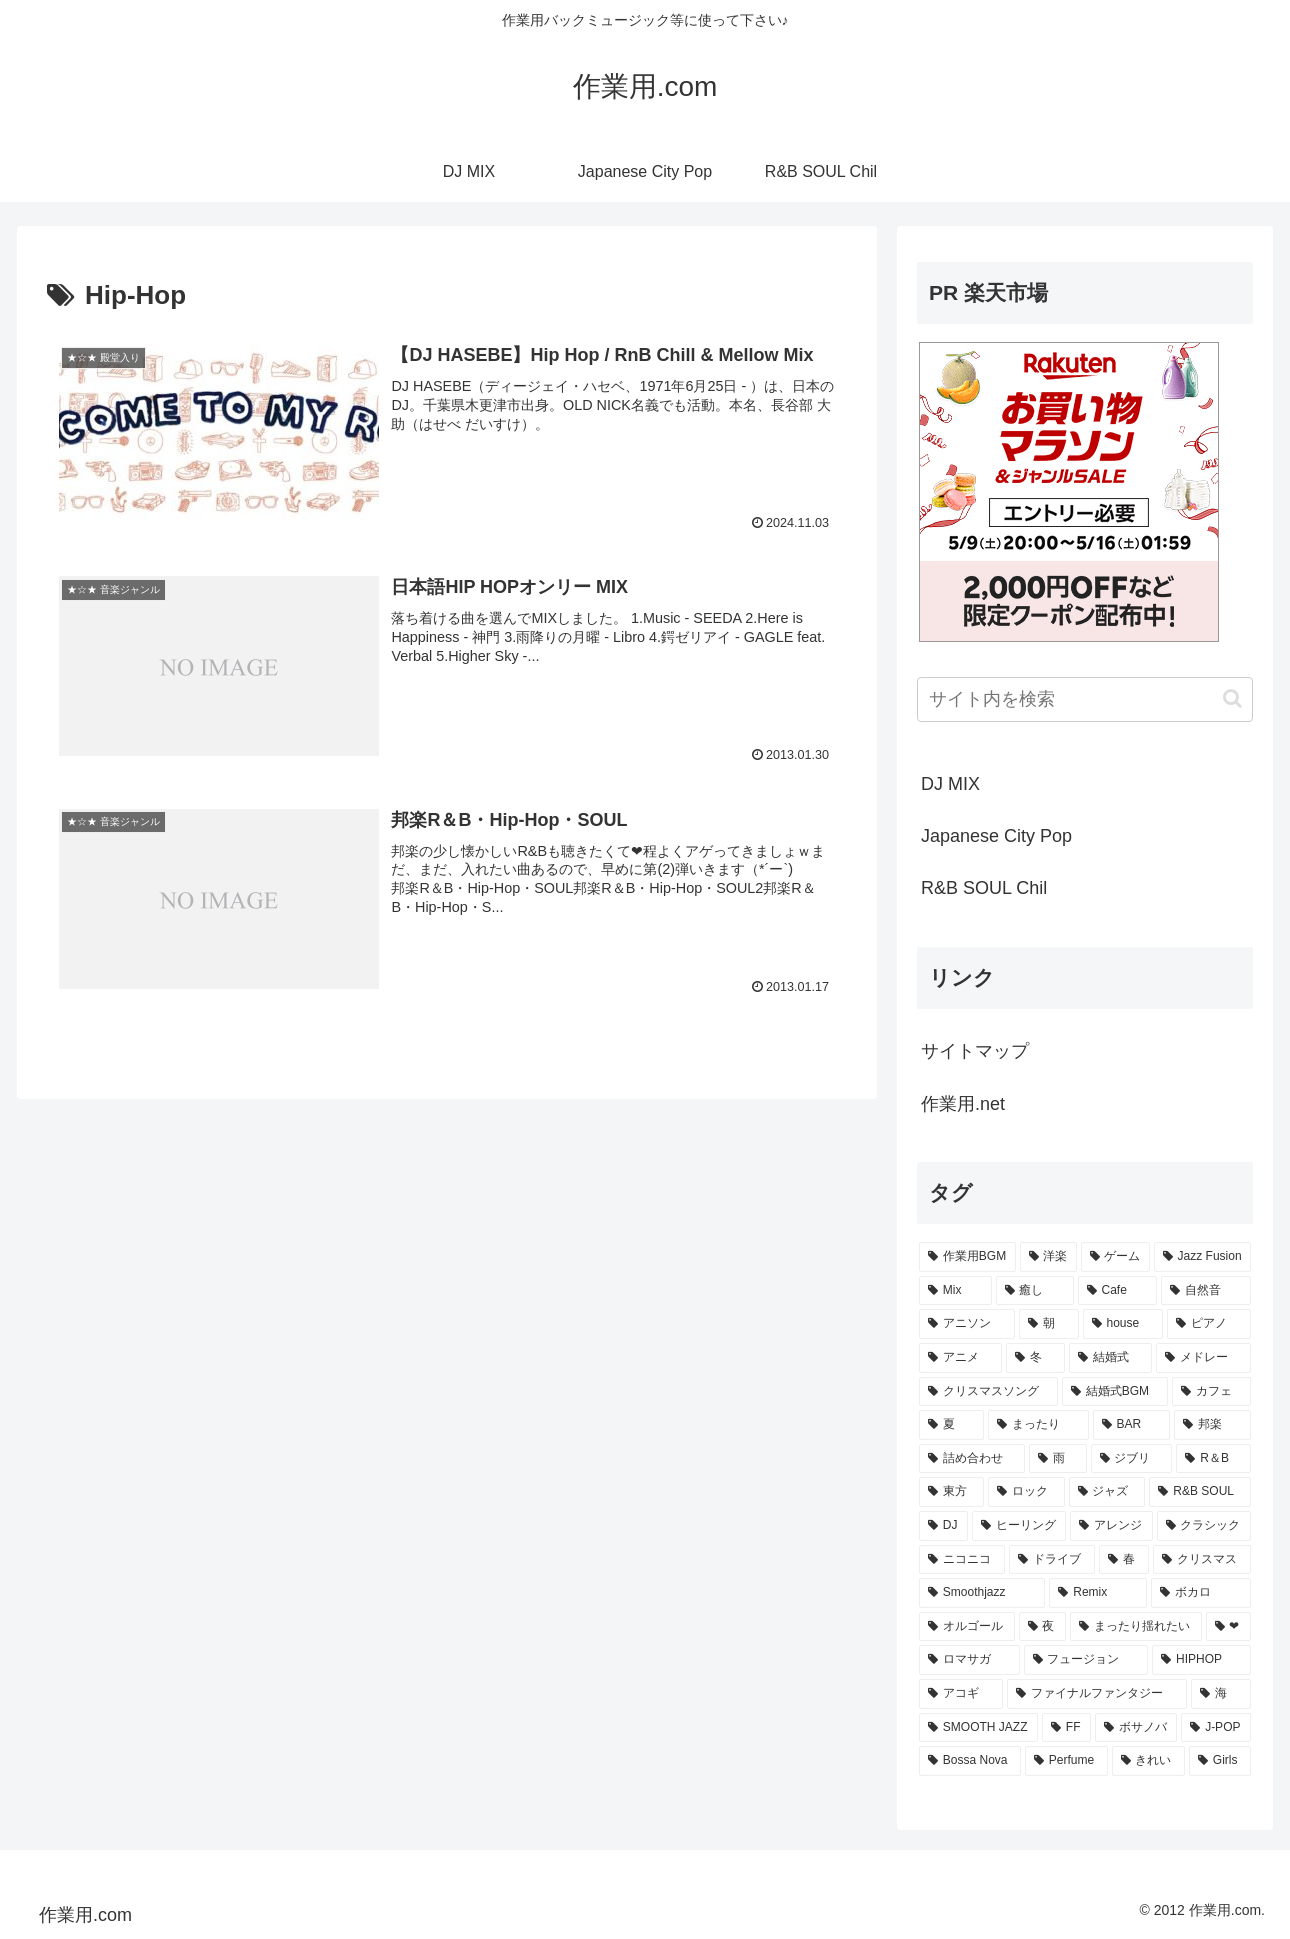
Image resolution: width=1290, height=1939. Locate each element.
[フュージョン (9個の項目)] (1086, 1660)
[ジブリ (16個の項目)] (1132, 1459)
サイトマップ (975, 1051)
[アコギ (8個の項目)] (961, 1694)
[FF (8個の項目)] (1066, 1728)
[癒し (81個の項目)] (1035, 1291)
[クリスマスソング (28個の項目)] (988, 1392)
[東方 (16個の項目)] (951, 1492)
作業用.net (963, 1104)
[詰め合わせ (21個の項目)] (972, 1459)
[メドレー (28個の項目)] (1203, 1358)
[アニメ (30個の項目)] (960, 1358)
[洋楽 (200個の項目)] (1048, 1257)
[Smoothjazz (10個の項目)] (982, 1593)
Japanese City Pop (996, 836)
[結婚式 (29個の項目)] (1110, 1358)
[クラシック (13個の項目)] (1204, 1526)
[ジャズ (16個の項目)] (1107, 1492)
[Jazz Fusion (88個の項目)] (1202, 1257)
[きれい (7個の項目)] (1148, 1761)
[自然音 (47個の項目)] (1206, 1291)
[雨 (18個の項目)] (1058, 1459)
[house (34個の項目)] (1123, 1324)
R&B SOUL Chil (984, 888)
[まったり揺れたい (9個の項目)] (1136, 1627)
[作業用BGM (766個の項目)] (967, 1257)
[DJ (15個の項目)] (943, 1526)
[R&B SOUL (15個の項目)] (1200, 1492)
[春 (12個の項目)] (1124, 1560)
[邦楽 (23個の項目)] (1212, 1425)
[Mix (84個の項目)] (955, 1291)
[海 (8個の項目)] (1221, 1694)
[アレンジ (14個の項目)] (1111, 1526)
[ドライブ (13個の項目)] (1052, 1560)
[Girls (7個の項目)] (1220, 1761)
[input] (1085, 699)
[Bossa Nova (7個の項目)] (970, 1761)
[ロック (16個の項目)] (1026, 1492)
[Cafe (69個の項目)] (1117, 1291)
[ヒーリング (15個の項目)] (1019, 1526)
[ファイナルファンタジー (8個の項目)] (1097, 1694)
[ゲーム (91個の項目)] (1115, 1257)
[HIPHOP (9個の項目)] (1201, 1660)
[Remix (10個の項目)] (1098, 1593)
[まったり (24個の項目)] (1038, 1425)
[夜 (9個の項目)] (1043, 1627)
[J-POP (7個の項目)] (1216, 1728)
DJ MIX (950, 784)
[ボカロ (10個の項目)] (1201, 1593)
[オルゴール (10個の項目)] (967, 1627)
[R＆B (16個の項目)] (1213, 1459)
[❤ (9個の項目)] (1229, 1627)
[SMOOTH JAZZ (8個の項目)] (978, 1728)
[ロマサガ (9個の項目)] (969, 1660)
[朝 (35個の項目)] (1049, 1324)
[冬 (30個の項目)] (1035, 1358)
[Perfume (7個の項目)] (1066, 1761)
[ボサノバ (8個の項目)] (1136, 1728)
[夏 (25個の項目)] (951, 1425)
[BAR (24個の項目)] (1132, 1425)
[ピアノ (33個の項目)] (1209, 1324)
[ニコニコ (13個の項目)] (962, 1560)
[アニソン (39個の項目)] (967, 1324)
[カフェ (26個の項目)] (1211, 1392)
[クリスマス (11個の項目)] (1202, 1560)
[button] (1232, 698)
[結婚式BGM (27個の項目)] (1115, 1392)
